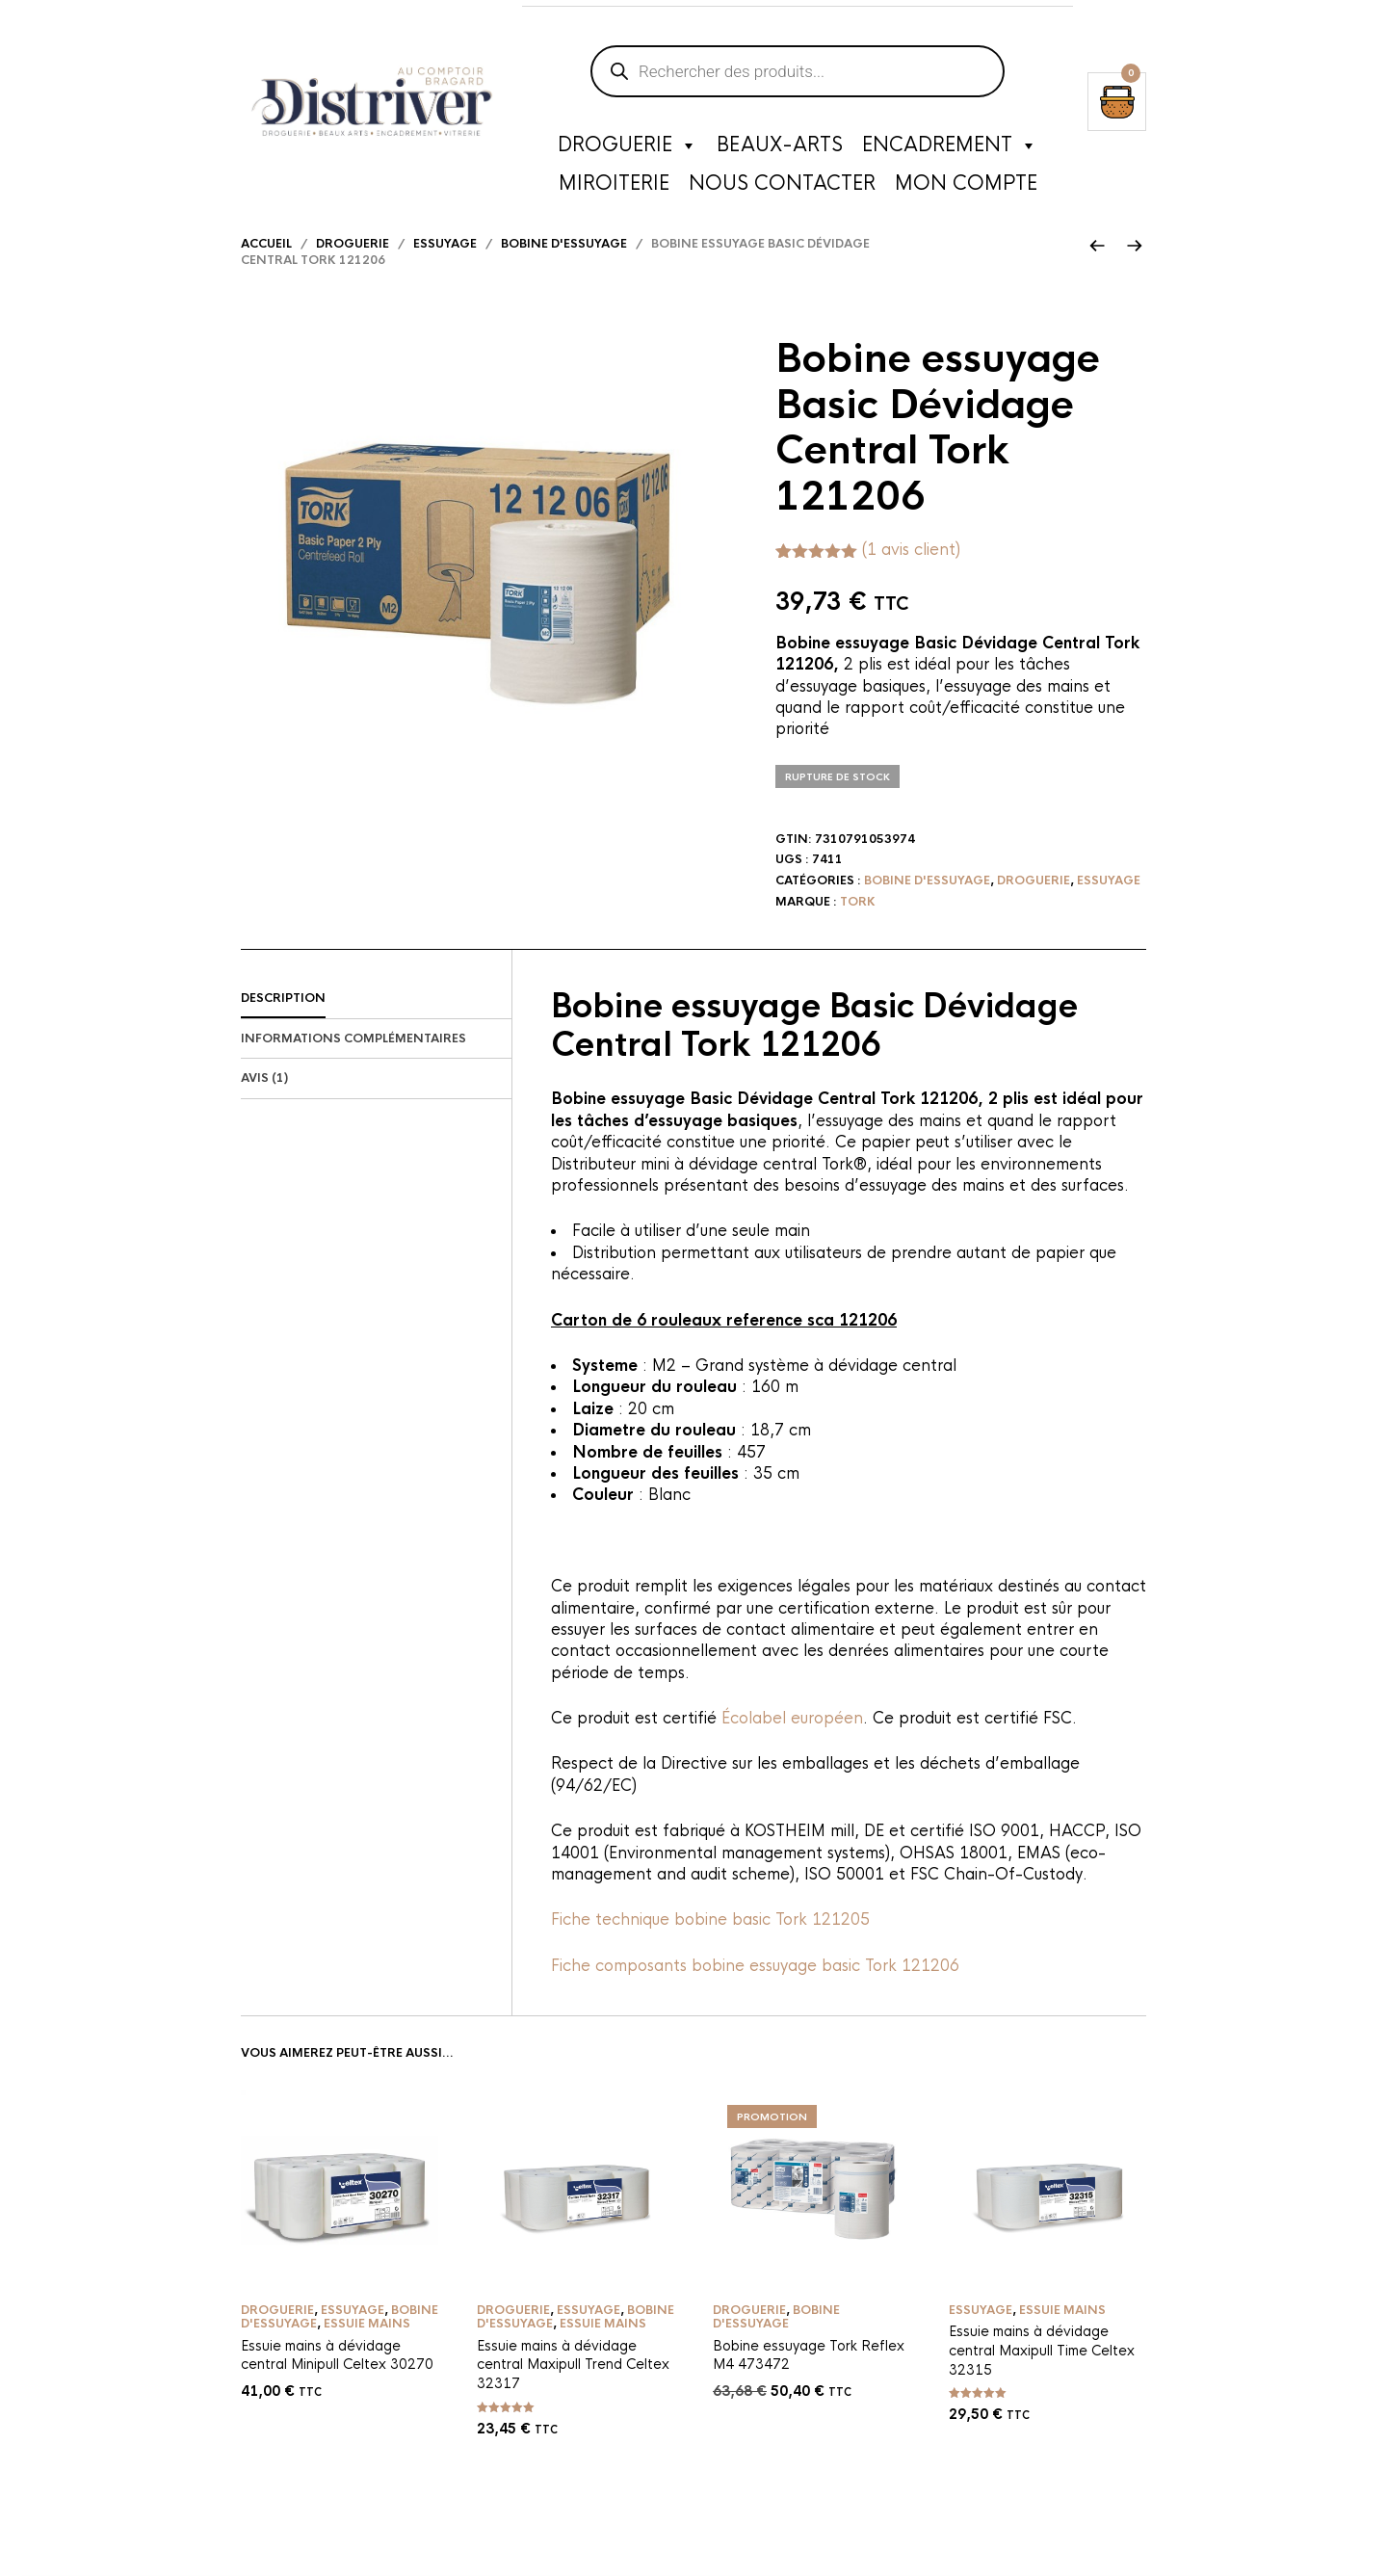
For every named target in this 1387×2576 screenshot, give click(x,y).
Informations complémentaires (353, 1062)
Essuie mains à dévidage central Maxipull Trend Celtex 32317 (573, 2388)
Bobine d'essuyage (564, 268)
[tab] (376, 1023)
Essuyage (445, 268)
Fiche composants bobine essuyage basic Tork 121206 (755, 1990)
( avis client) (911, 574)
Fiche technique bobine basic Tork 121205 (710, 1944)
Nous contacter (782, 187)
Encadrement (949, 149)
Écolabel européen (792, 1742)
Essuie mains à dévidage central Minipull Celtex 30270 (337, 2379)
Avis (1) (264, 1103)
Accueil (266, 268)
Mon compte (966, 187)
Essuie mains (367, 2348)
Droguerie (627, 149)
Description (283, 1022)
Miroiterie (614, 187)
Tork (858, 925)
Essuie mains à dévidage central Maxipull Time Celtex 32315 (1042, 2375)
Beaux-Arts (780, 149)
